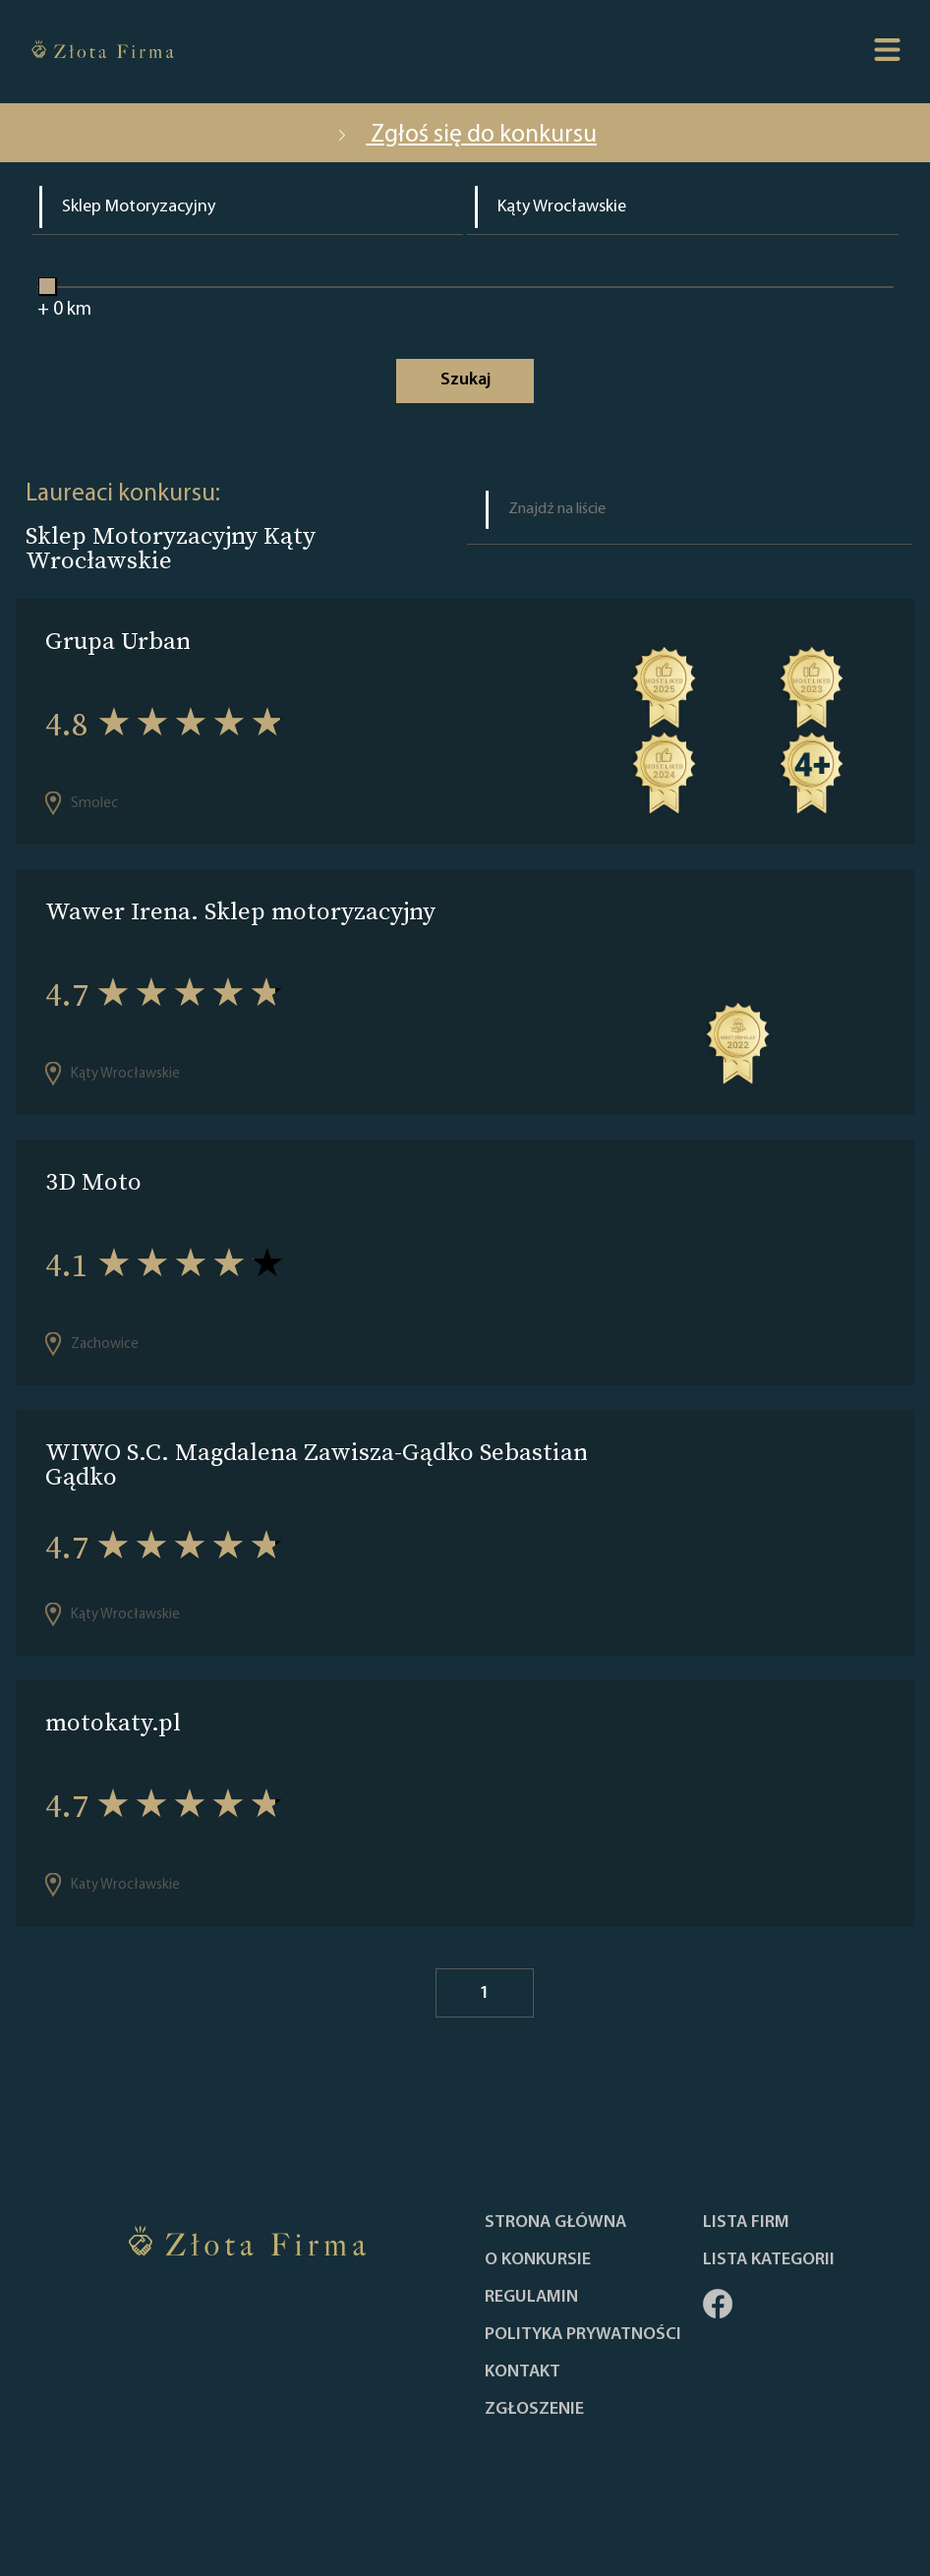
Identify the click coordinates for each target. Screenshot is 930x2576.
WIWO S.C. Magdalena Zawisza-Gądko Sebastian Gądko (316, 1464)
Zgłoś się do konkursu (465, 135)
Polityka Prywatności (583, 2335)
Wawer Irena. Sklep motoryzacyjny (240, 911)
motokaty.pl (113, 1722)
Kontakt (522, 2372)
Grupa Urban (118, 640)
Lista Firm (746, 2223)
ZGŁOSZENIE (534, 2410)
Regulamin (531, 2298)
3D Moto (93, 1181)
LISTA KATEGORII (769, 2260)
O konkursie (538, 2260)
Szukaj (465, 380)
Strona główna (555, 2223)
